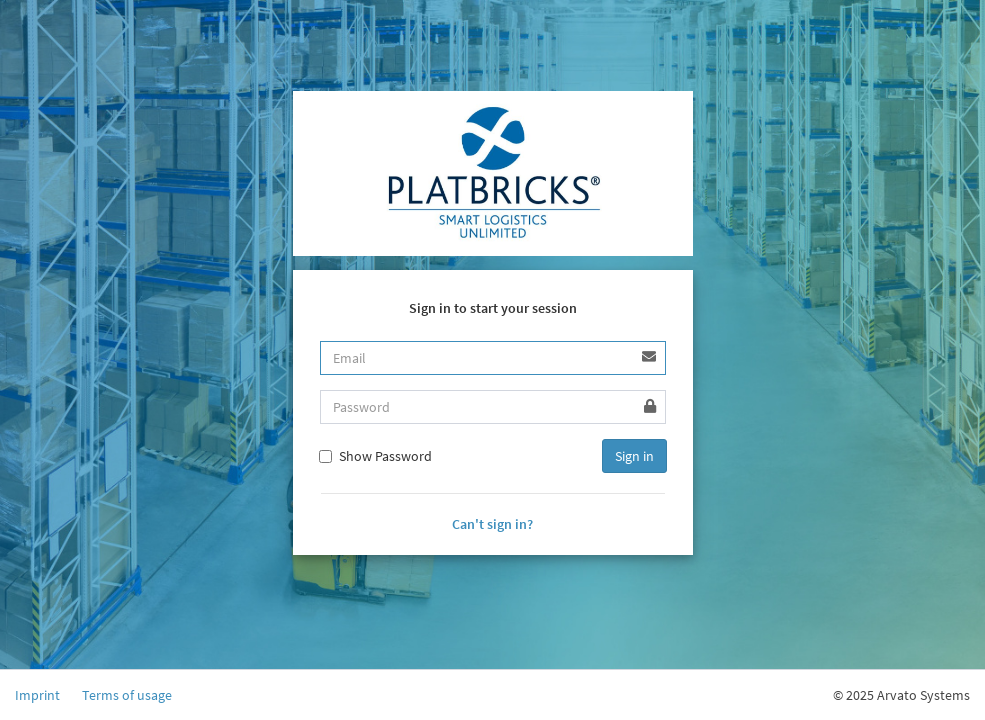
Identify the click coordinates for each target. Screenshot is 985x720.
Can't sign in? (492, 524)
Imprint (37, 695)
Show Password (375, 456)
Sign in (634, 456)
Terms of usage (127, 695)
